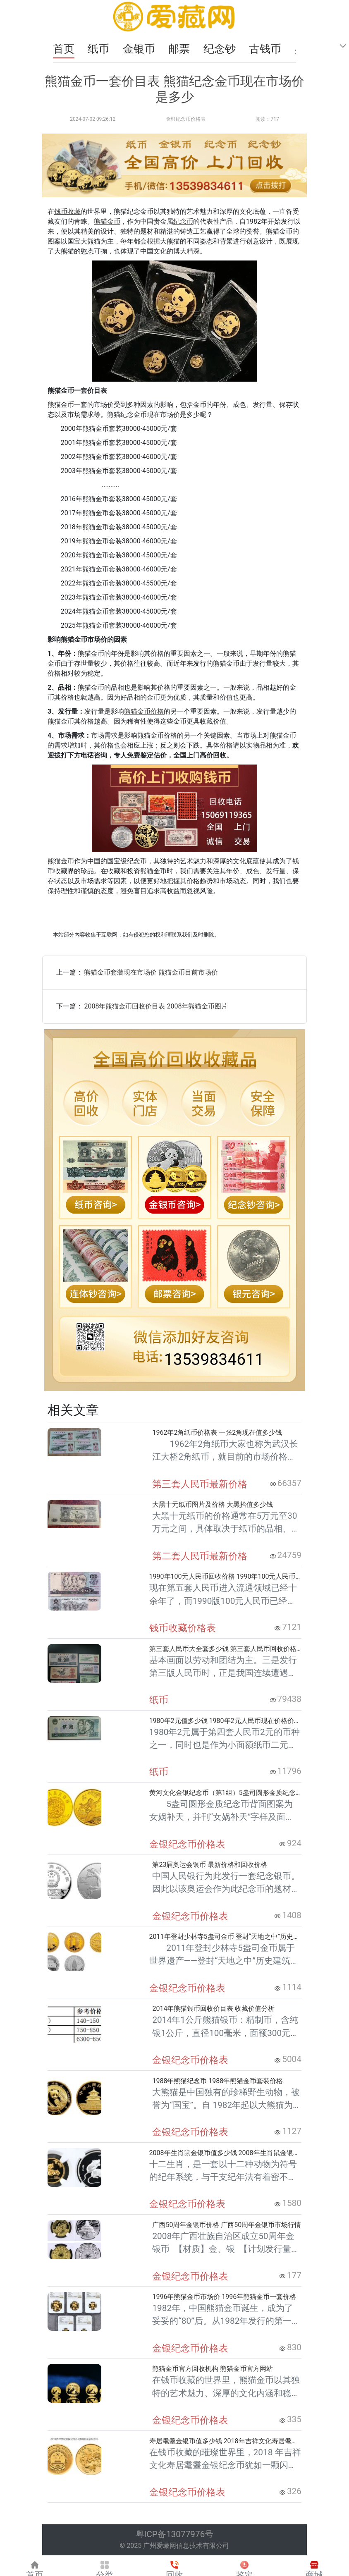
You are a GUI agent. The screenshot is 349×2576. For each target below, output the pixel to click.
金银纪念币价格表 (186, 119)
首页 (63, 49)
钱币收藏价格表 (182, 1628)
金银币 (140, 49)
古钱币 (266, 49)
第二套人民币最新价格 (199, 1556)
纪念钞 (220, 49)
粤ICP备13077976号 (175, 2534)
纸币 (100, 49)
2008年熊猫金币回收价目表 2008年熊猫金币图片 (156, 1006)
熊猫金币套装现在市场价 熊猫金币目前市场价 (151, 972)
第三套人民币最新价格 (199, 1484)
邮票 (180, 49)
